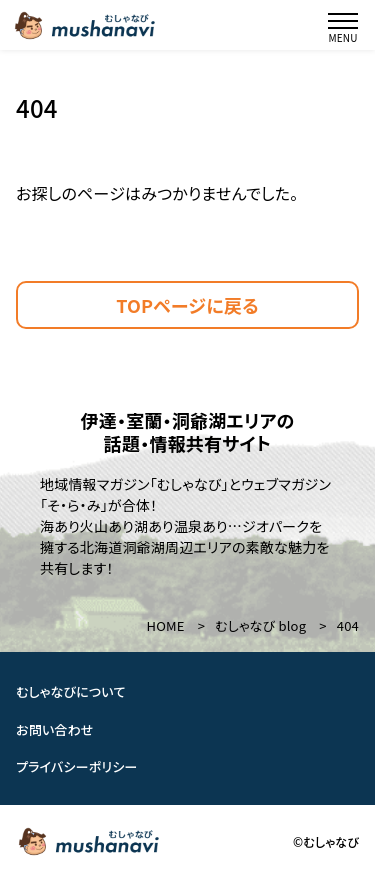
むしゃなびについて (71, 691)
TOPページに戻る (187, 305)
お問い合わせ (55, 729)
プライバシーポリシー (77, 766)
